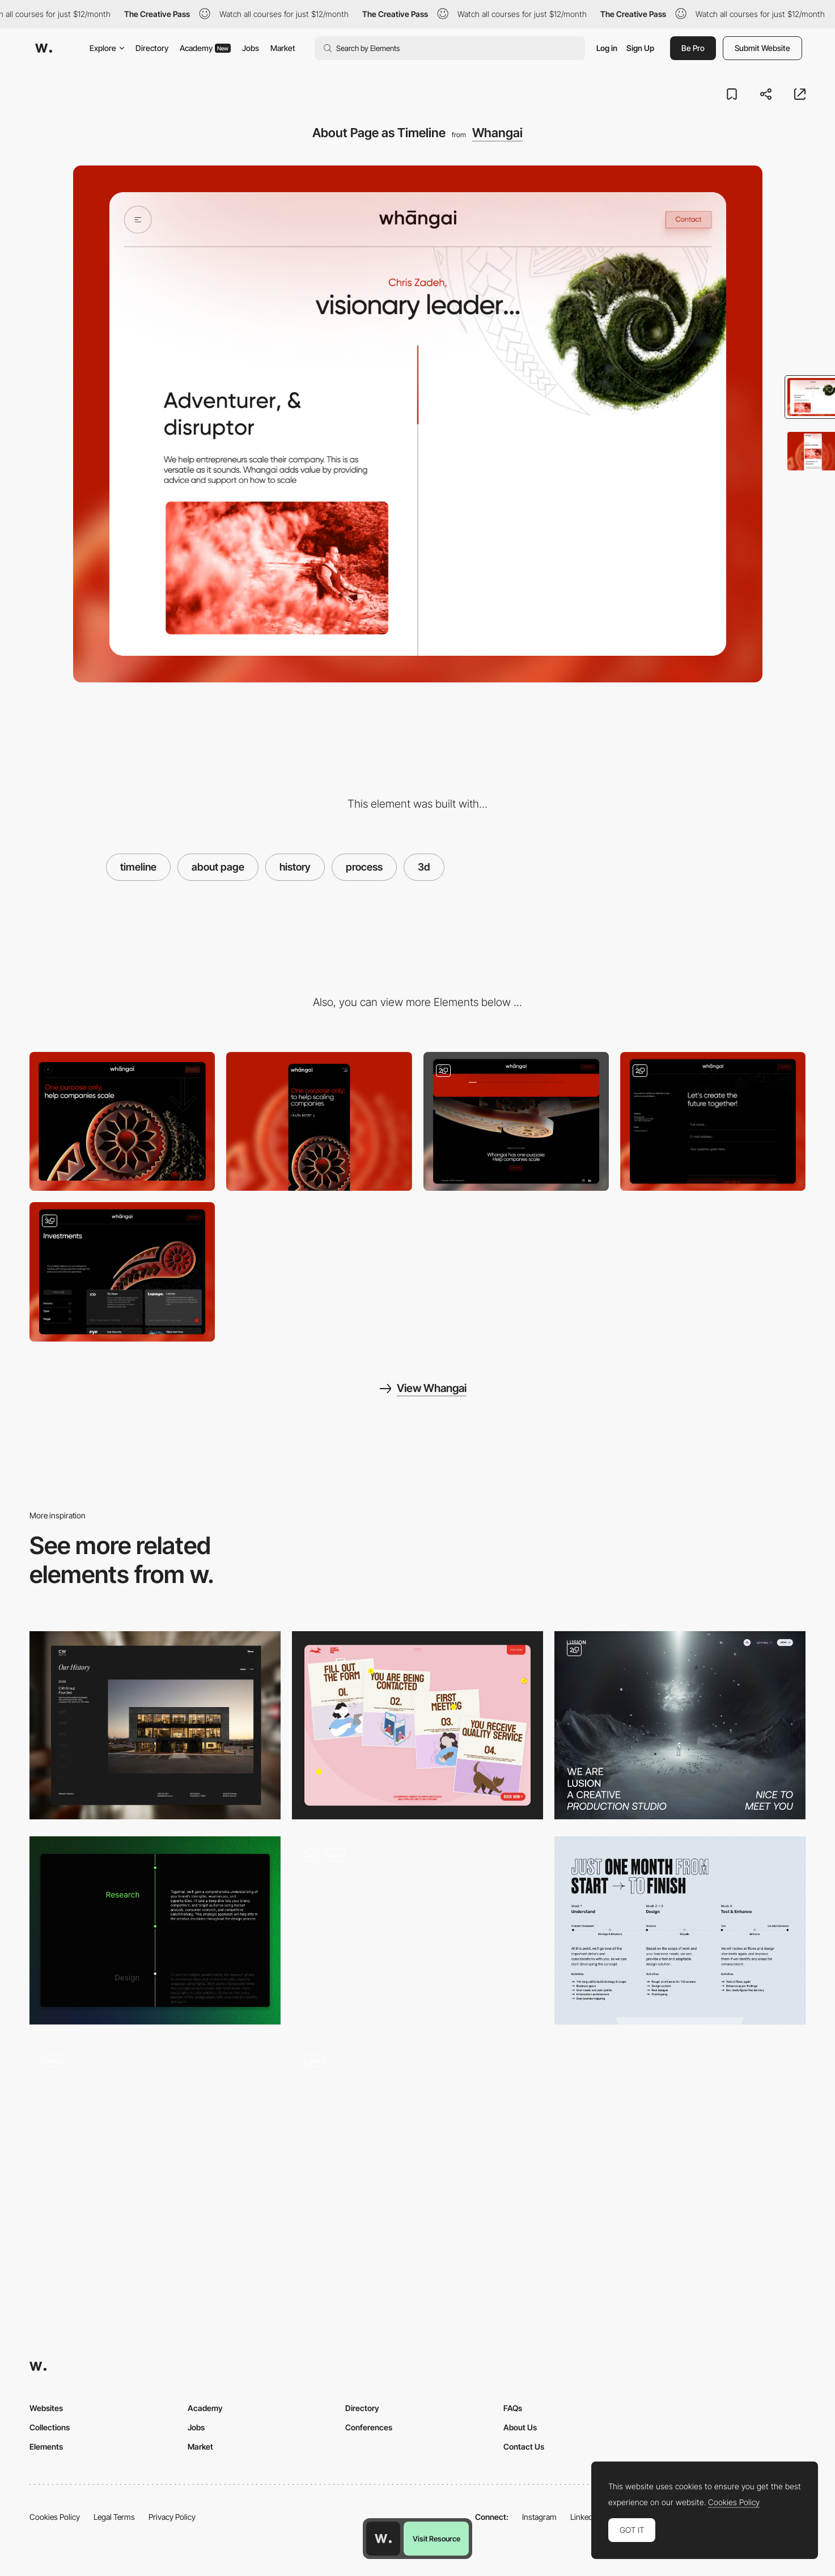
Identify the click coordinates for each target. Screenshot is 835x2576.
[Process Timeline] (155, 1930)
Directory (151, 48)
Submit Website (762, 48)
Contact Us (523, 2446)
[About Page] (680, 1725)
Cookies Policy (54, 2517)
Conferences (368, 2427)
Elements (46, 2446)
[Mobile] (319, 1121)
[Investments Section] (122, 1271)
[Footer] (516, 1121)
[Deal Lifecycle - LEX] (417, 1930)
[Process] (680, 1930)
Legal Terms (114, 2517)
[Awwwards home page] (383, 2539)
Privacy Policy (172, 2517)
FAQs (512, 2408)
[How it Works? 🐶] (417, 1725)
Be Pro (693, 48)
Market (282, 48)
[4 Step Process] (417, 2136)
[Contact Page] (713, 1121)
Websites (46, 2408)
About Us (520, 2427)
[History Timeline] (155, 1725)
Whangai (497, 132)
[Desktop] (122, 1121)
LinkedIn (584, 2517)
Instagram (539, 2517)
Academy (205, 48)
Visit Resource (436, 2538)
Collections (49, 2427)
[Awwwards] (43, 48)
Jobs (250, 48)
